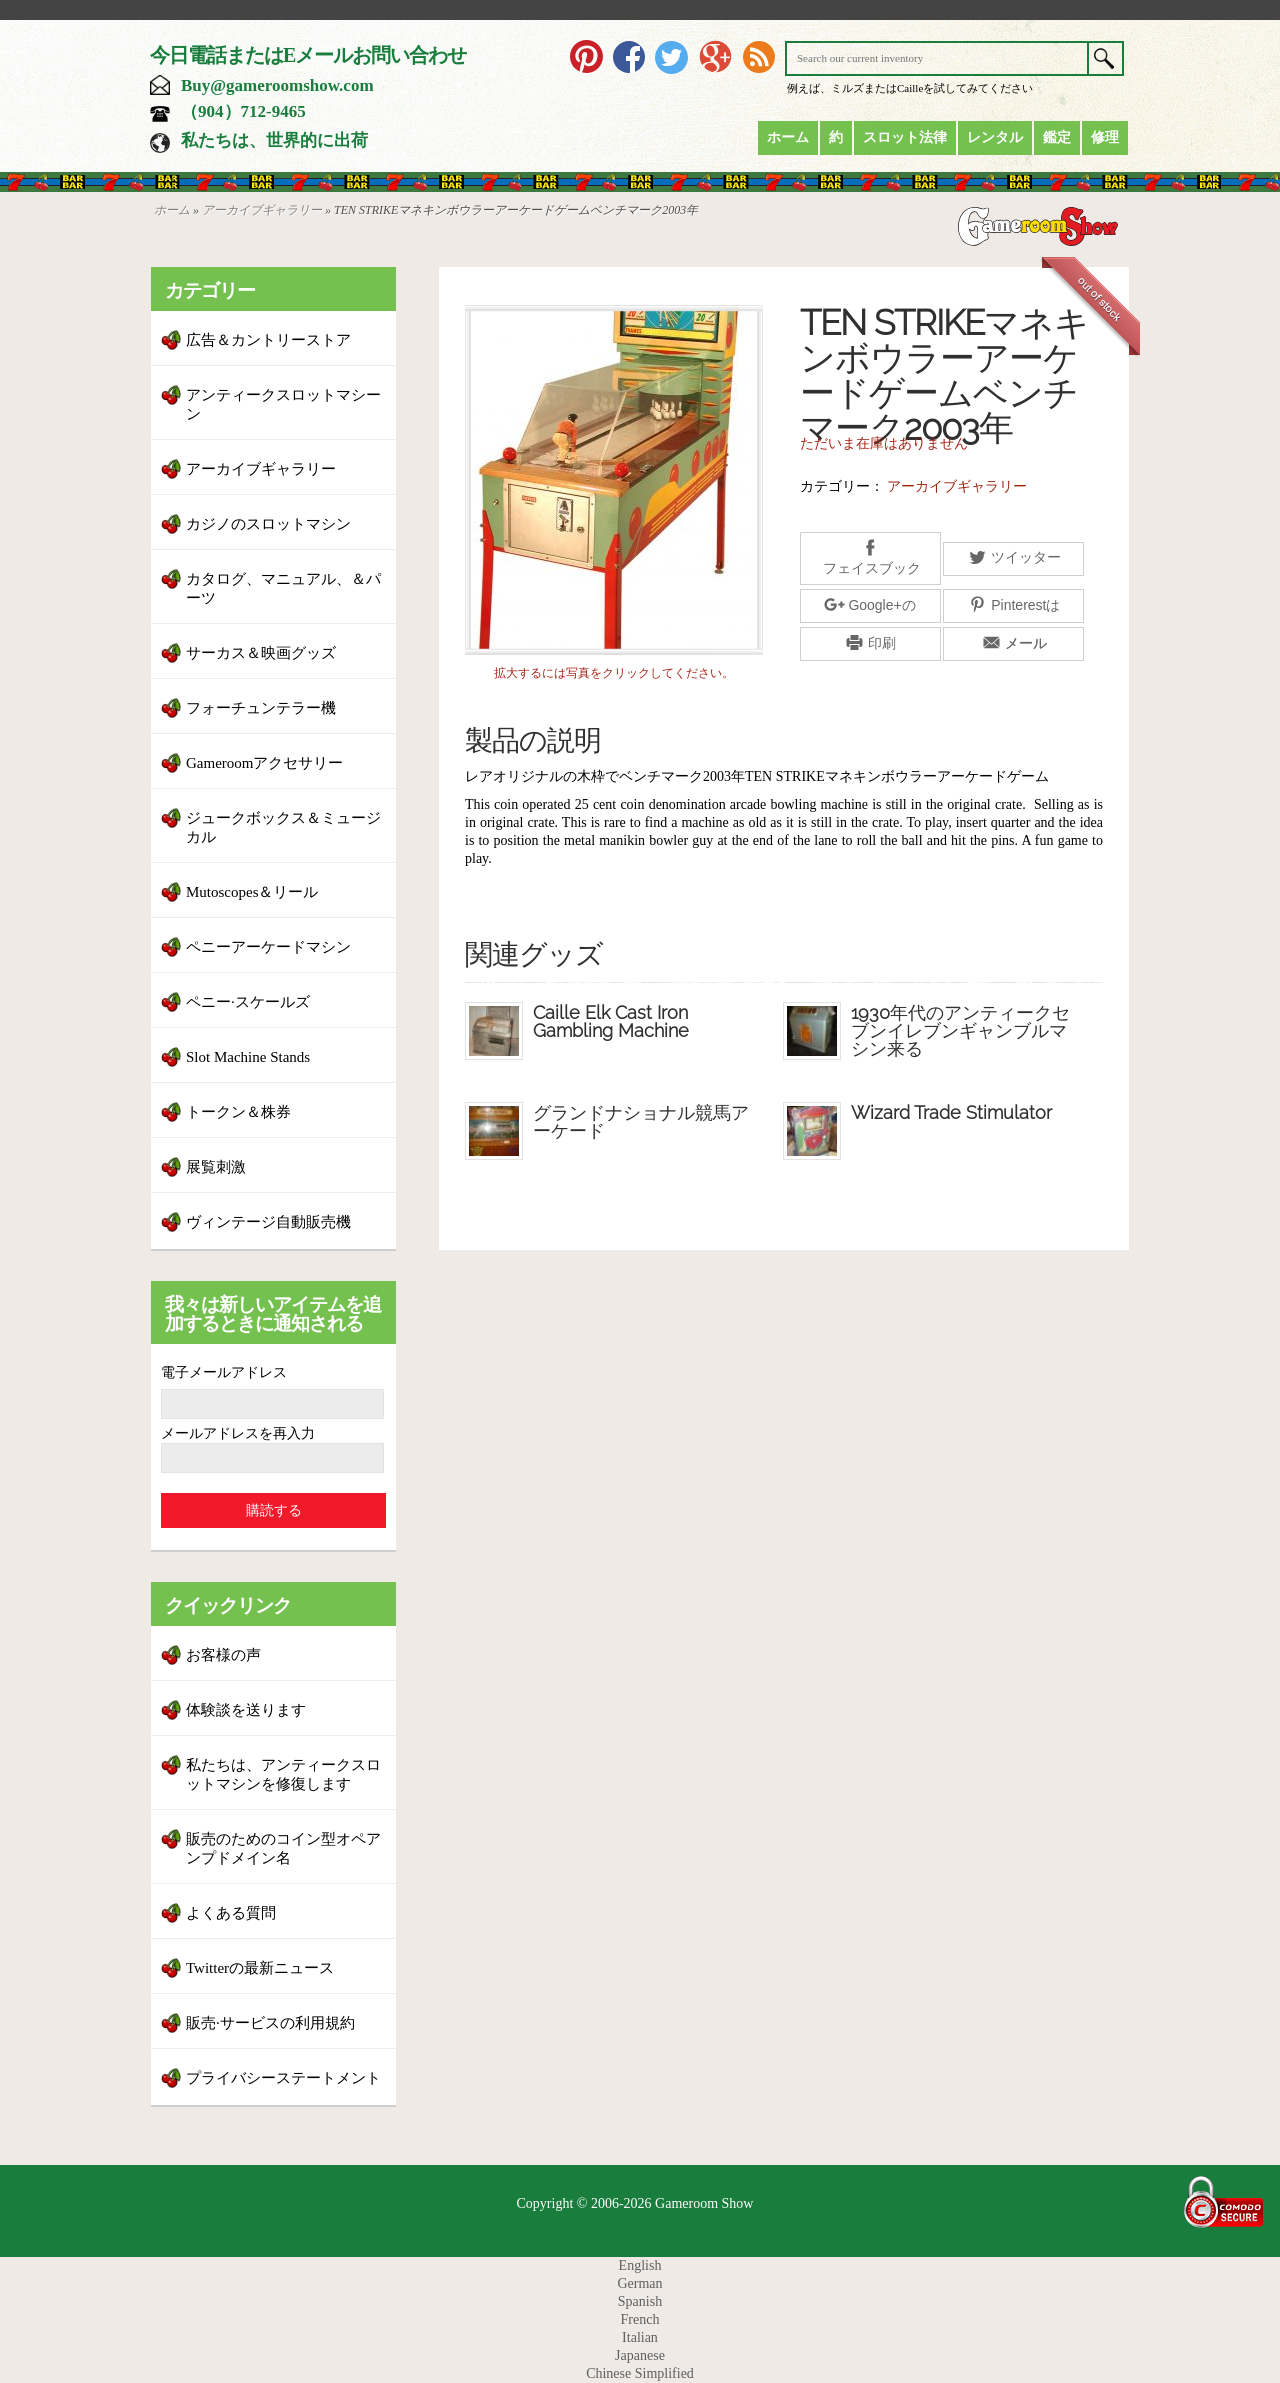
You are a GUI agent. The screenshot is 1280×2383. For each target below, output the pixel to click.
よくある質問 (231, 1913)
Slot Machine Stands (248, 1057)
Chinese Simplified (640, 2373)
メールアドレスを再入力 (238, 1433)
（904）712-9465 (243, 111)
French (640, 2319)
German (639, 2283)
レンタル (995, 137)
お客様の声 (223, 1655)
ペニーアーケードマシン (268, 947)
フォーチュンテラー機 (261, 708)
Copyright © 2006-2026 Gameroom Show (635, 2203)
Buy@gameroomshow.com (277, 85)
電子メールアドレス (224, 1372)
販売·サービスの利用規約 (270, 2023)
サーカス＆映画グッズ (261, 653)
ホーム (788, 137)
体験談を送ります (246, 1710)
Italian (640, 2337)
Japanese (640, 2355)
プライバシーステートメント (283, 2078)
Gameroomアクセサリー (264, 763)
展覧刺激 (216, 1167)
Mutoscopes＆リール (252, 892)
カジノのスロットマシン (268, 524)
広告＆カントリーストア (268, 340)
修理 (1105, 137)
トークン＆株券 (238, 1112)
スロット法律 (905, 137)
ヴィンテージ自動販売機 (268, 1222)
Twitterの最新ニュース (260, 1968)
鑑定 (1057, 137)
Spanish (640, 2301)
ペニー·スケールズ (248, 1002)
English (640, 2265)
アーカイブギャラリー (262, 210)
